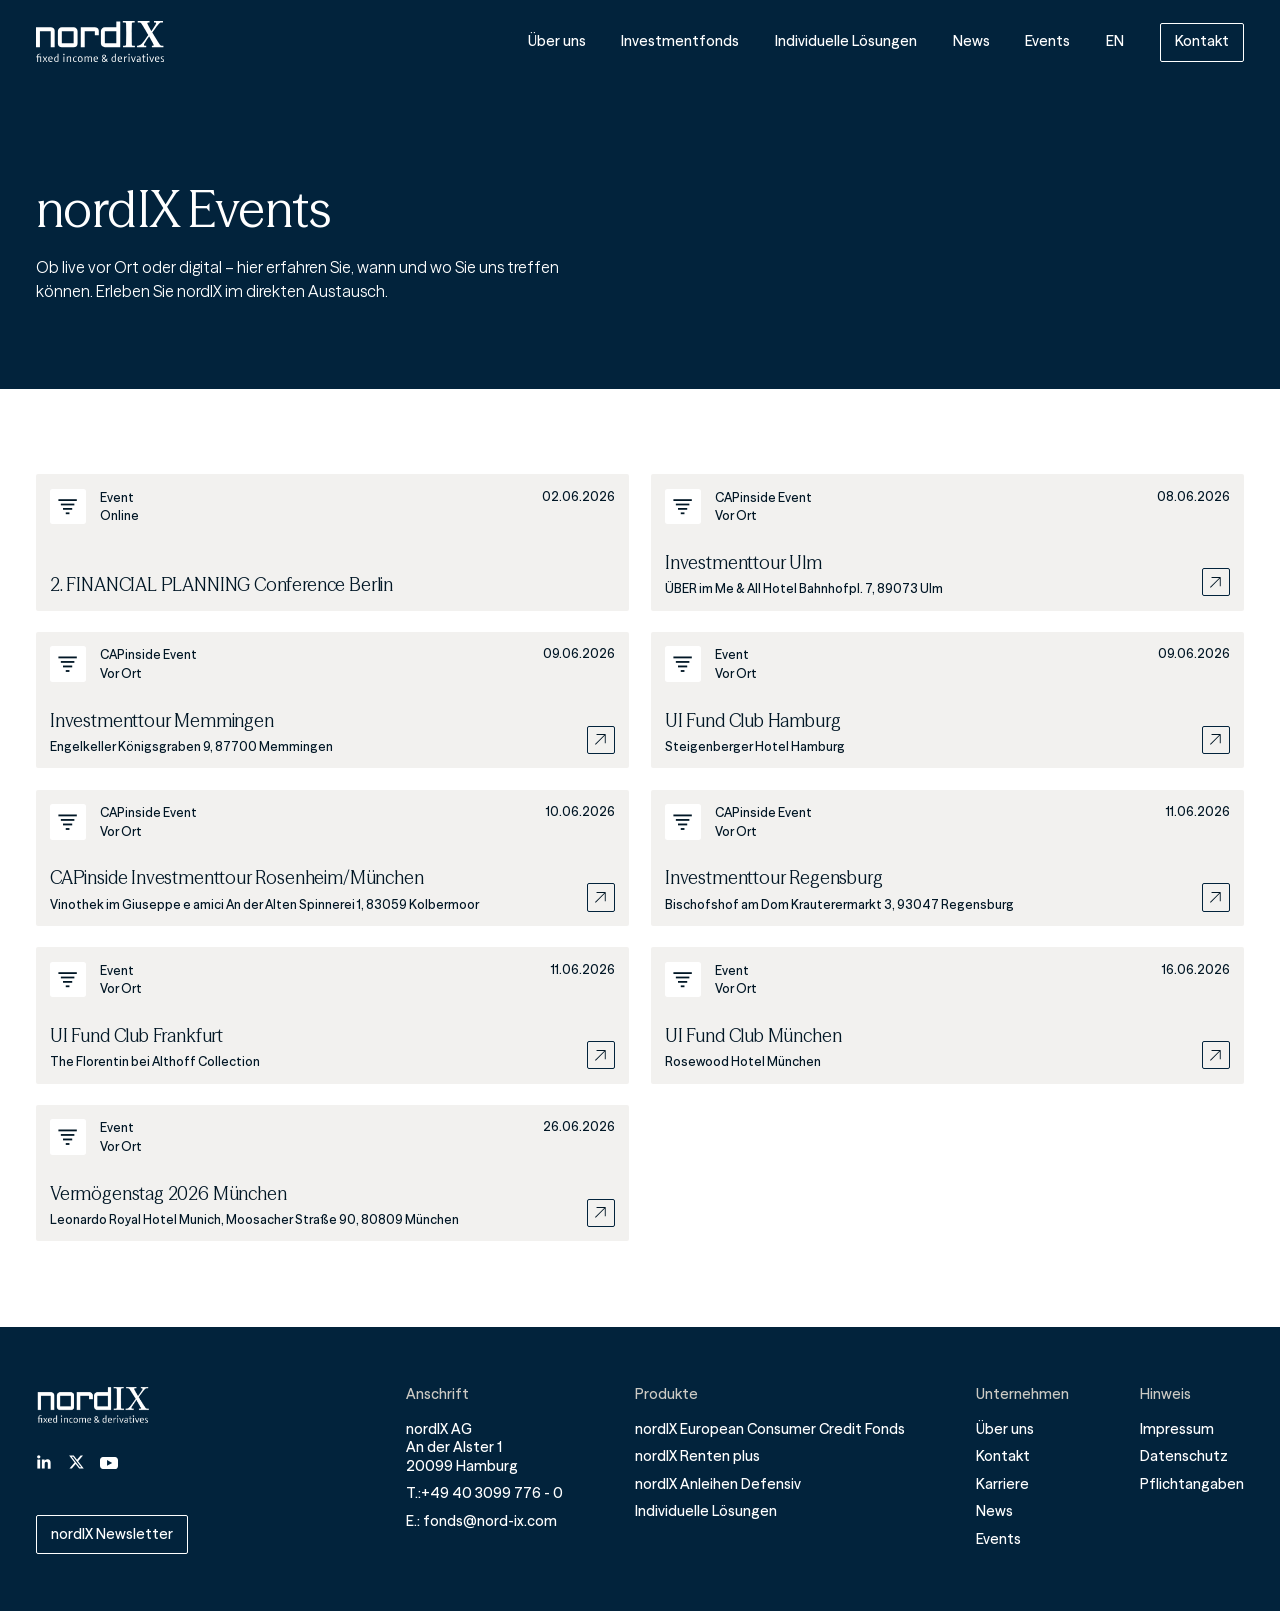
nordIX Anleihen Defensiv (718, 1484)
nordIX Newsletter (112, 1534)
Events (1047, 42)
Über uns (557, 42)
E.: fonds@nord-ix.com (481, 1521)
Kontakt (1202, 41)
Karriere (1002, 1484)
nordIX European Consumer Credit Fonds (770, 1429)
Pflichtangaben (1192, 1484)
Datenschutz (1184, 1456)
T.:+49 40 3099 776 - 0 (484, 1493)
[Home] (100, 41)
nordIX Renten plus (697, 1456)
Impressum (1177, 1429)
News (971, 42)
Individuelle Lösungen (846, 42)
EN (1115, 42)
